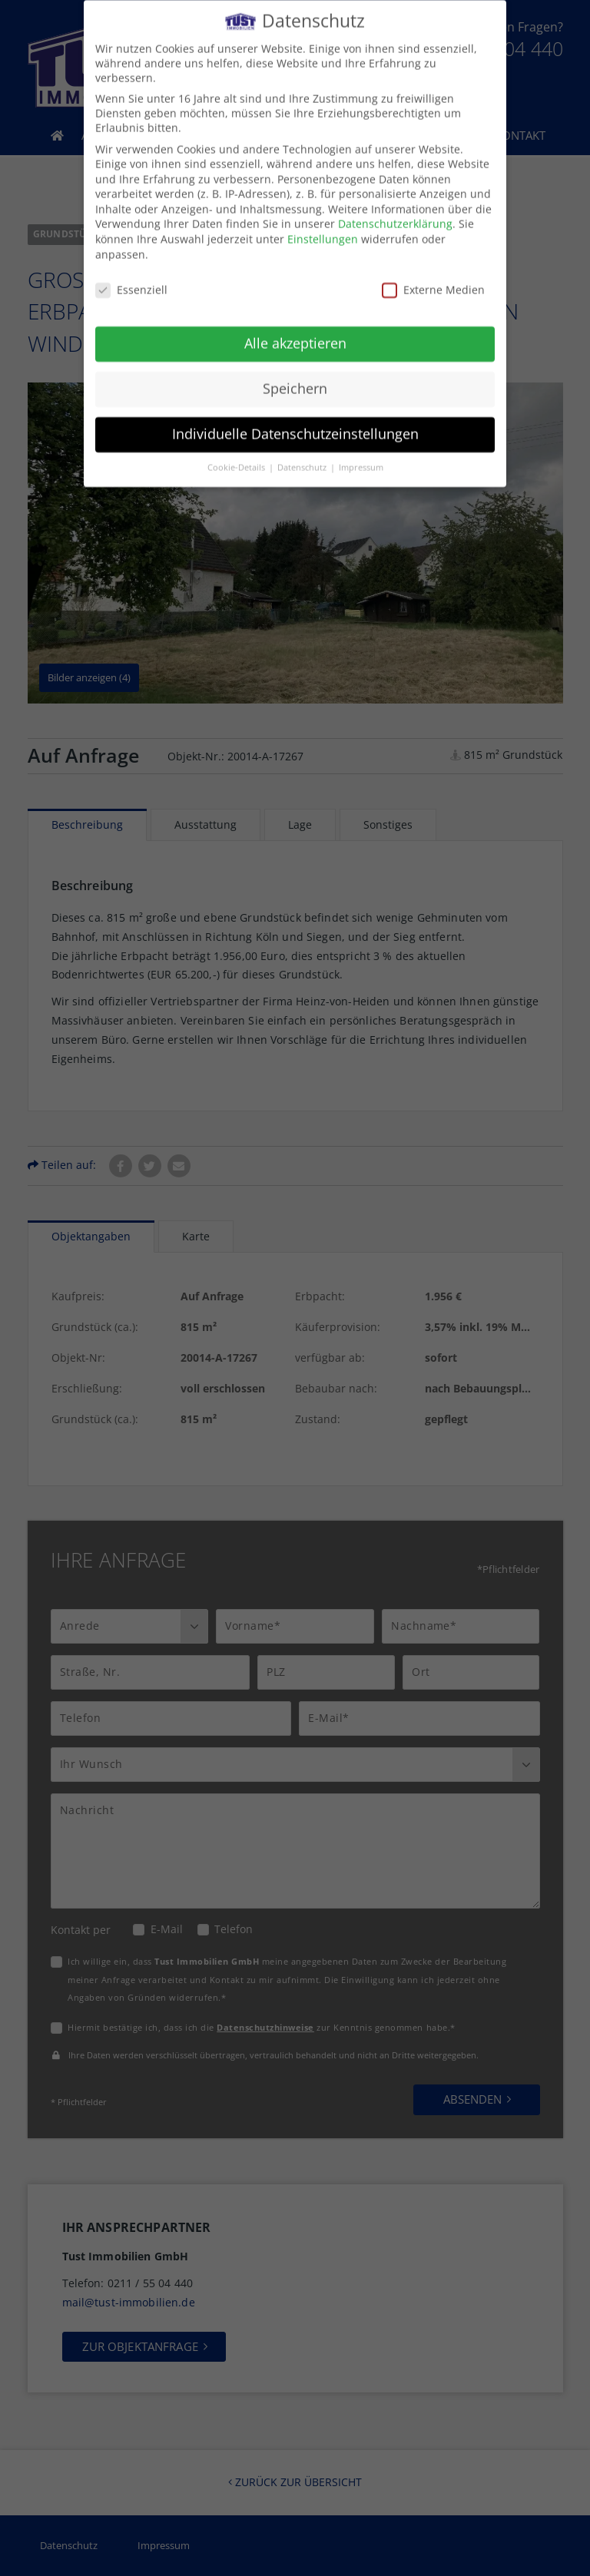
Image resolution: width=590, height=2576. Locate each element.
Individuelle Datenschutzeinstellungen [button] (295, 422)
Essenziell (131, 277)
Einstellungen (322, 227)
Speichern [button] (295, 377)
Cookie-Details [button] (237, 455)
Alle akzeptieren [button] (295, 332)
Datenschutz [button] (303, 455)
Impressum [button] (361, 455)
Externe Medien (433, 277)
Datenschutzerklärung (395, 212)
